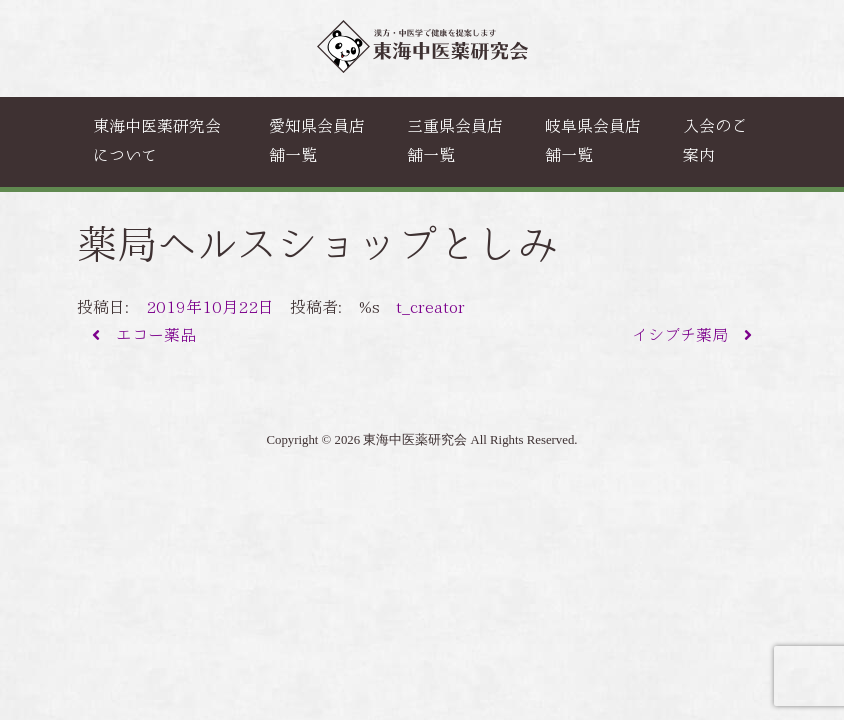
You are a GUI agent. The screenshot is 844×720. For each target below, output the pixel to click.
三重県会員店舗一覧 (455, 141)
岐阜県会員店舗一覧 (593, 141)
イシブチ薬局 (692, 335)
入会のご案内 (715, 141)
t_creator (430, 307)
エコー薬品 (144, 335)
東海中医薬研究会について (157, 141)
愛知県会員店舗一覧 (317, 141)
